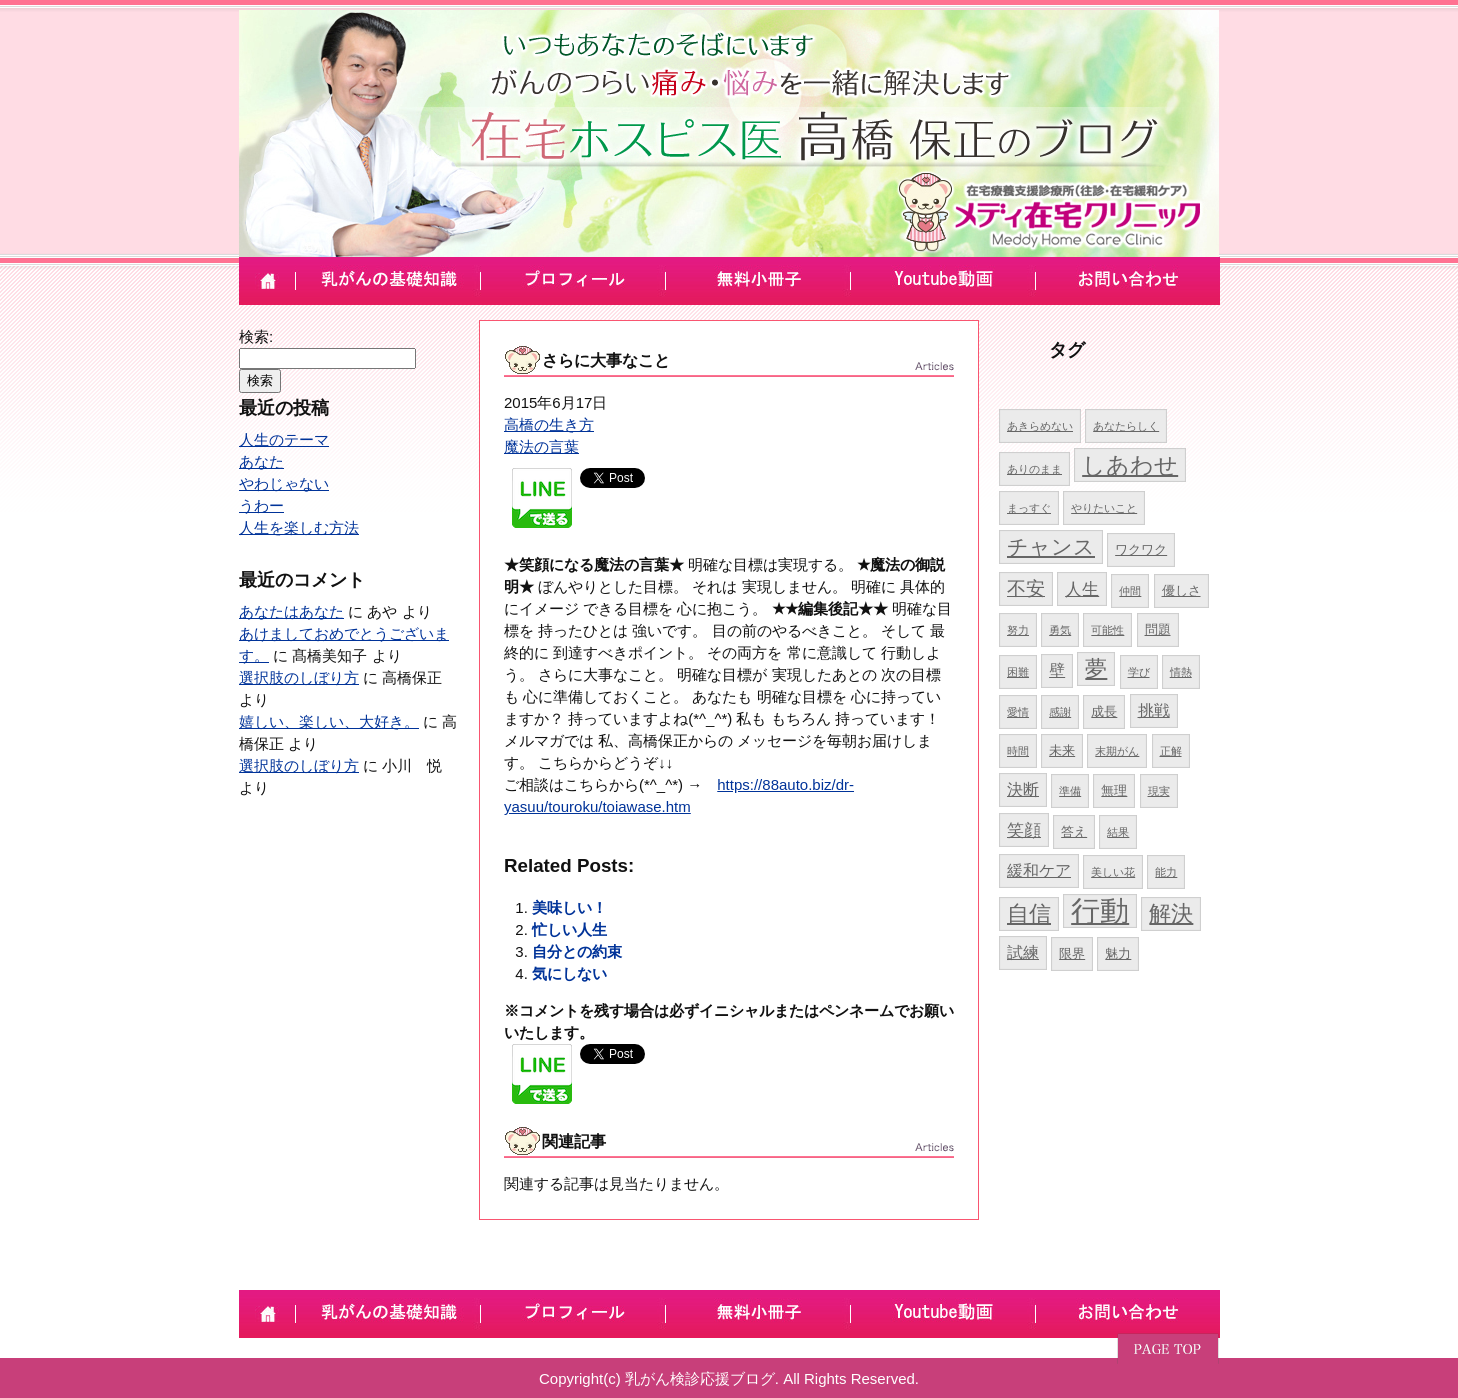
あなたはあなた (291, 611)
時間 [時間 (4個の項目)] (1018, 751)
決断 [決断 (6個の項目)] (1023, 789)
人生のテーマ (284, 439)
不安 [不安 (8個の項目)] (1026, 588)
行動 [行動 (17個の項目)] (1100, 910)
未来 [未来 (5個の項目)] (1062, 750)
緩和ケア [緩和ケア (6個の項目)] (1039, 870)
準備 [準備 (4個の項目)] (1070, 791)
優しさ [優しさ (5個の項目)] (1181, 590)
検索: (256, 336)
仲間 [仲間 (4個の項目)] (1130, 591)
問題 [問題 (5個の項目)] (1158, 629)
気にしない (569, 973)
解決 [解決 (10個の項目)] (1171, 913)
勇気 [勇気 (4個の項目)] (1060, 630)
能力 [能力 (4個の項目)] (1166, 872)
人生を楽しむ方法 (299, 527)
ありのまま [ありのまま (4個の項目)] (1034, 469)
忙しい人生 (569, 929)
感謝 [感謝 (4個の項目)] (1060, 712)
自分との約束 (577, 951)
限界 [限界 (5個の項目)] (1072, 953)
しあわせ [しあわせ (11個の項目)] (1130, 465)
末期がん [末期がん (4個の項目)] (1117, 751)
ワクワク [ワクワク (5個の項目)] (1141, 549)
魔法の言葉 (541, 446)
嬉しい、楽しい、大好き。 (329, 721)
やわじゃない (284, 483)
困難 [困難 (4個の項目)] (1018, 672)
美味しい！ (569, 907)
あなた (261, 461)
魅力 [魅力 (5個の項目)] (1118, 953)
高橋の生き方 (549, 424)
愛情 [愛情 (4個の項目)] (1018, 712)
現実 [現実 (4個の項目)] (1159, 791)
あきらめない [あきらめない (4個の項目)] (1040, 426)
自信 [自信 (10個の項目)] (1029, 913)
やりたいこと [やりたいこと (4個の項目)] (1104, 508)
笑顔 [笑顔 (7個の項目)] (1024, 830)
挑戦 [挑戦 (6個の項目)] (1154, 710)
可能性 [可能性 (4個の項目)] (1107, 630)
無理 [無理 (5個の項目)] (1114, 790)
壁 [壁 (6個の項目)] (1057, 670)
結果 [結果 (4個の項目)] (1118, 832)
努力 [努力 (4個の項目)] (1018, 630)
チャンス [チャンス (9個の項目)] (1051, 546)
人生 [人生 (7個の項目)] (1082, 589)
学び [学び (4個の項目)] (1139, 672)
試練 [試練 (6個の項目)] (1023, 952)
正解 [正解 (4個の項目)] (1171, 751)
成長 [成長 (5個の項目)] (1104, 711)
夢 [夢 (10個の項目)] (1096, 668)
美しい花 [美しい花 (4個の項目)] (1113, 872)
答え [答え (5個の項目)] (1074, 831)
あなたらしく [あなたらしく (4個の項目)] (1126, 426)
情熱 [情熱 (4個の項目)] (1181, 672)
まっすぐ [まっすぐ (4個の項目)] (1029, 508)
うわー (261, 505)
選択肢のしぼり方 (299, 677)
